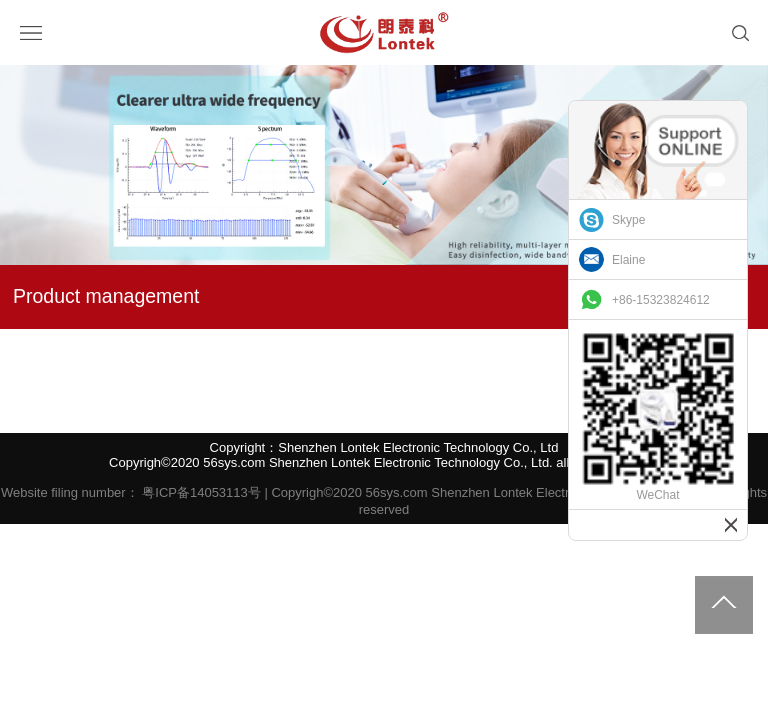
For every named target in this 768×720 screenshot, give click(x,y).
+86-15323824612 (661, 300)
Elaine (628, 260)
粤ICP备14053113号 (201, 492)
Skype (628, 220)
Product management (106, 296)
